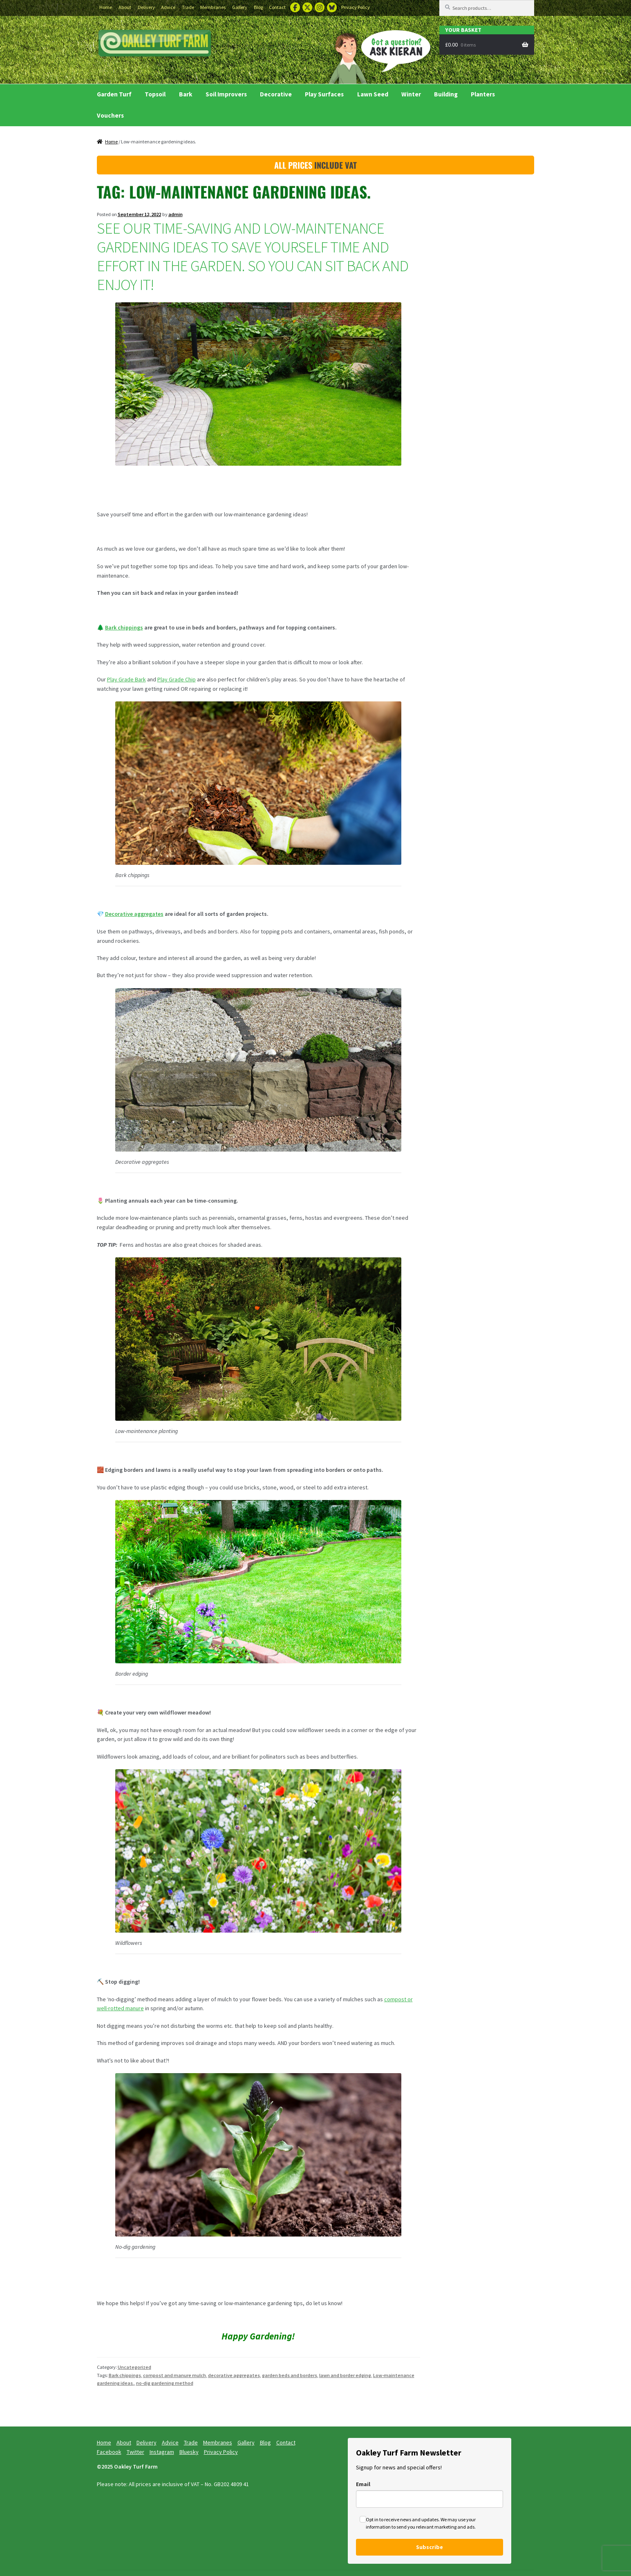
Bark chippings (124, 627)
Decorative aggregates (134, 913)
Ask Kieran (376, 55)
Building (446, 94)
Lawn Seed (372, 94)
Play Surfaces (324, 94)
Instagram (319, 7)
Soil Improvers (226, 94)
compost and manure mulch (174, 2375)
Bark (185, 94)
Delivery (146, 7)
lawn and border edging (345, 2375)
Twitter (307, 7)
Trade (188, 7)
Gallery (239, 7)
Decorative (276, 94)
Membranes (213, 7)
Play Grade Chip (176, 679)
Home (105, 7)
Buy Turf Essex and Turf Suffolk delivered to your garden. (155, 44)
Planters (483, 94)
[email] (429, 2499)
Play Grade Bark (126, 679)
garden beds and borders (289, 2375)
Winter (411, 94)
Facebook (295, 7)
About (125, 7)
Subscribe (429, 2547)
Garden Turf (114, 94)
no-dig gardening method (164, 2383)
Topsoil (155, 94)
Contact (277, 7)
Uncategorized (134, 2367)
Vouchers (110, 115)
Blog (258, 7)
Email (363, 2484)
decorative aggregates (234, 2375)
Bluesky (332, 7)
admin (175, 214)
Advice (168, 7)
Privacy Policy (355, 7)
